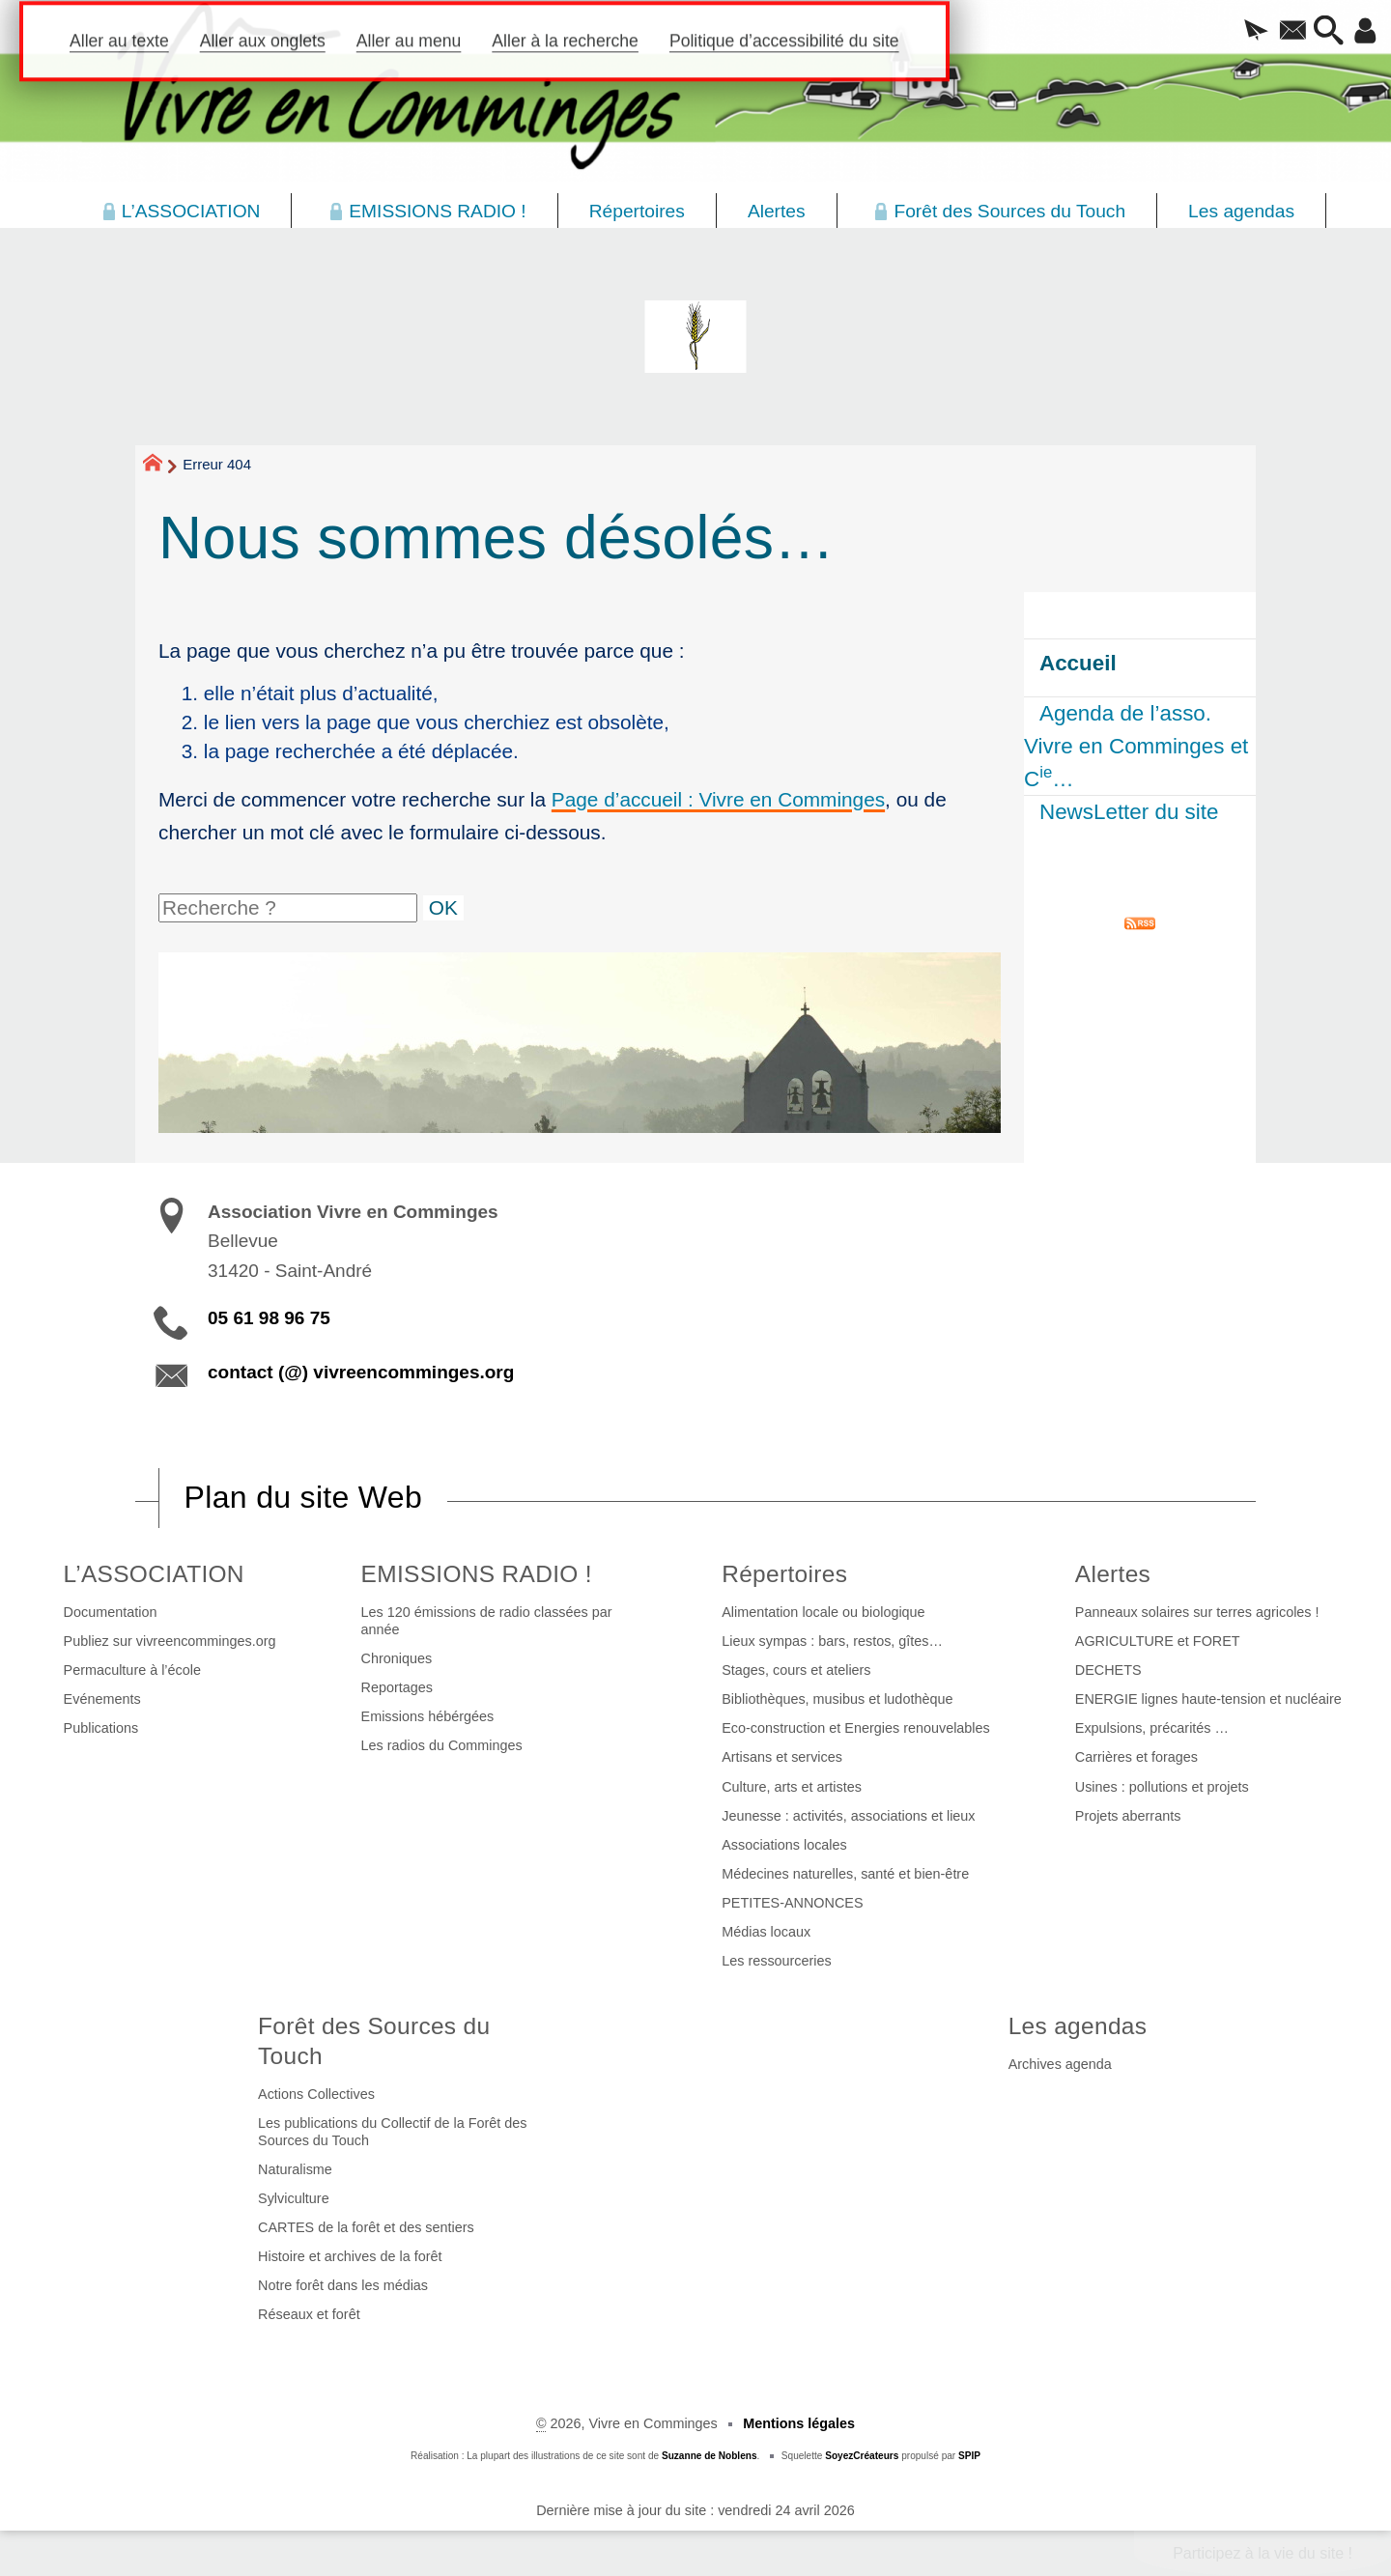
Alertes (1112, 1574)
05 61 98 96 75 (269, 1318)
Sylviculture (293, 2198)
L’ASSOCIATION (154, 1574)
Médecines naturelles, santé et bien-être (845, 1874)
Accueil (1078, 663)
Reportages (397, 1687)
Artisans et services (782, 1757)
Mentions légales (799, 2423)
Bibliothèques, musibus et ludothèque (837, 1699)
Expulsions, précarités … (1152, 1728)
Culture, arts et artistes (792, 1787)
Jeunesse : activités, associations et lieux (848, 1816)
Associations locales (784, 1845)
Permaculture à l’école (132, 1670)
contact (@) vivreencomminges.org (361, 1372)
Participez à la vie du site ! (1262, 2553)
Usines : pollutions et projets (1162, 1787)
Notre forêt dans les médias (343, 2285)
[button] (1231, 32)
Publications (101, 1728)
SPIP (969, 2455)
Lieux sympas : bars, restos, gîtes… (832, 1641)
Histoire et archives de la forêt (349, 2256)
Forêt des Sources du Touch (374, 2041)
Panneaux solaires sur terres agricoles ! (1197, 1612)
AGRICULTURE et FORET (1157, 1641)
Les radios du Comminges (442, 1745)
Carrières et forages (1136, 1757)
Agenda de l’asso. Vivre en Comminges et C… (1136, 745)
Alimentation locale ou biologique (823, 1612)
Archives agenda (1060, 2064)
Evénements (102, 1699)
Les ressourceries (777, 1960)
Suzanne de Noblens (709, 2455)
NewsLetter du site (1128, 812)
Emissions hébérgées (428, 1716)
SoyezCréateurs (861, 2455)
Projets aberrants (1128, 1816)
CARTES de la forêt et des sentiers (366, 2227)
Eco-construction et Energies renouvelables (856, 1728)
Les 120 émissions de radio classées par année (486, 1620)
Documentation (110, 1612)
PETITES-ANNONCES (792, 1903)
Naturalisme (295, 2169)
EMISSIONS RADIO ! (476, 1574)
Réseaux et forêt (309, 2314)
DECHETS (1108, 1670)
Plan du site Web (303, 1497)
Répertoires (784, 1574)
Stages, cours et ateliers (796, 1670)
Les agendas (1078, 2026)
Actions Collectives (316, 2094)
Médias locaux (766, 1931)
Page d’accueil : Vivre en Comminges (718, 799)
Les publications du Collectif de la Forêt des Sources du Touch (392, 2131)
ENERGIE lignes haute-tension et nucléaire (1208, 1699)
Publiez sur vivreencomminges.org (170, 1641)
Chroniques (397, 1658)
